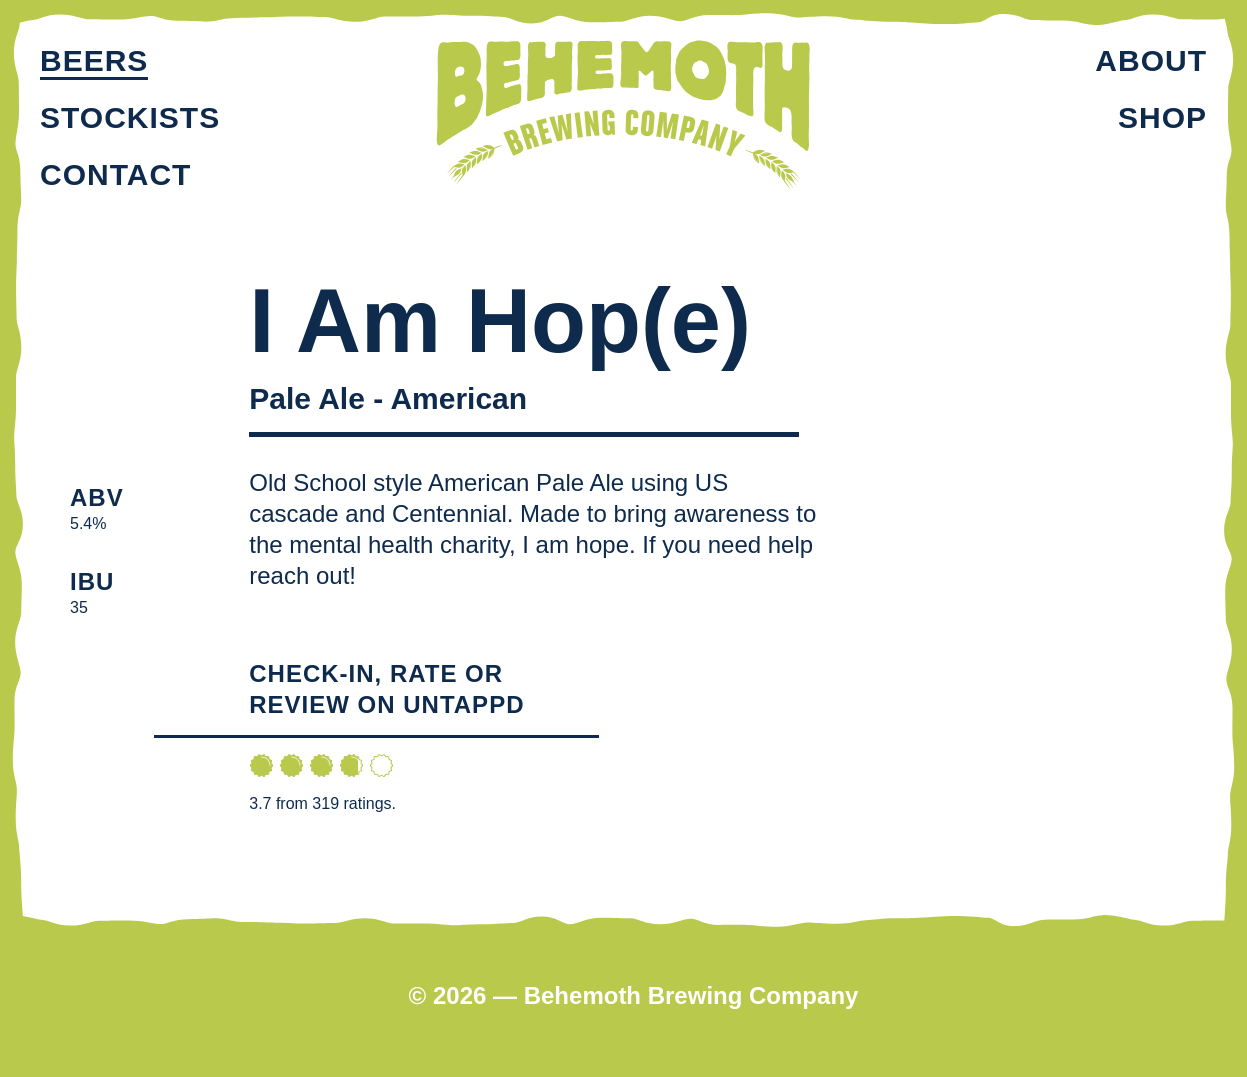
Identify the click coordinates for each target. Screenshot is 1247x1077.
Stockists (130, 117)
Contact (115, 174)
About (1151, 60)
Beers (94, 60)
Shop (1162, 117)
